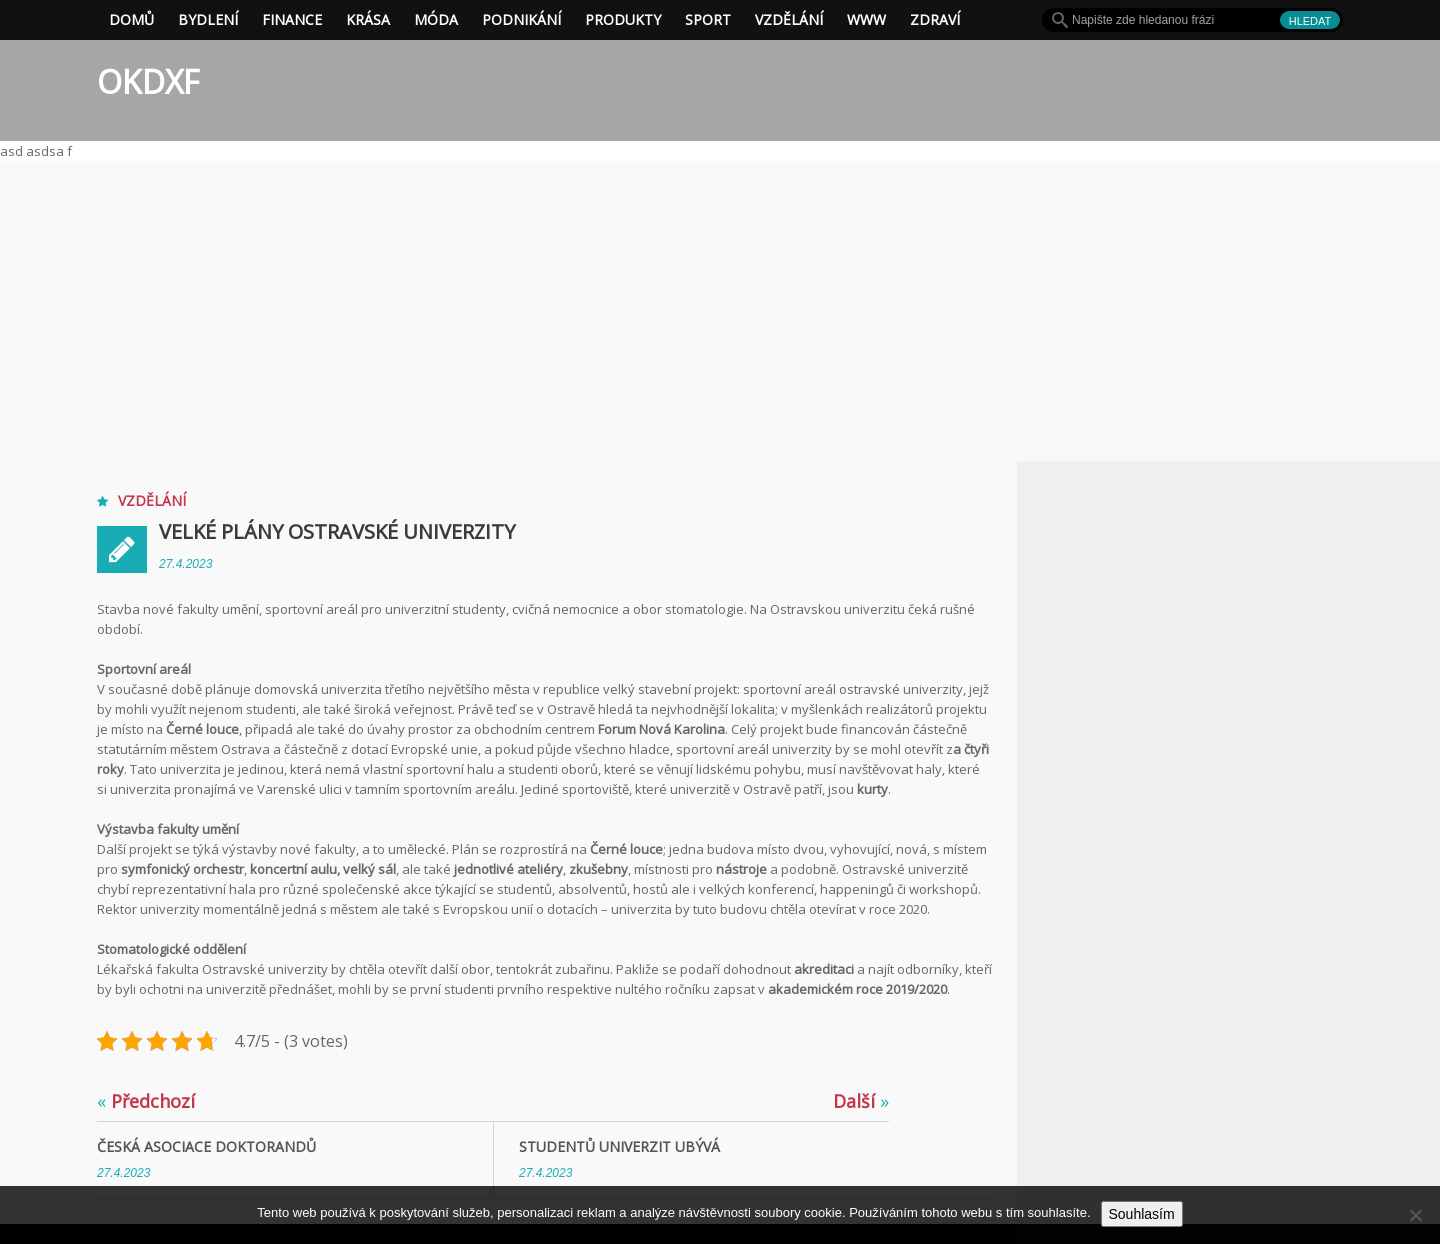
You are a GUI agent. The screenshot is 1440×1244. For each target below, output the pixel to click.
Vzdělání (789, 19)
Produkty (623, 19)
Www (866, 19)
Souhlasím (1142, 1214)
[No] (1415, 1215)
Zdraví (935, 19)
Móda (436, 19)
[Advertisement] (720, 311)
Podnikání (521, 19)
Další (861, 1101)
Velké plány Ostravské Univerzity (337, 531)
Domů (131, 19)
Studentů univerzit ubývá (619, 1146)
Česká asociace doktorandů (206, 1146)
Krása (368, 19)
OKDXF (148, 81)
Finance (292, 19)
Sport (708, 19)
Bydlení (208, 19)
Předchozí (146, 1101)
